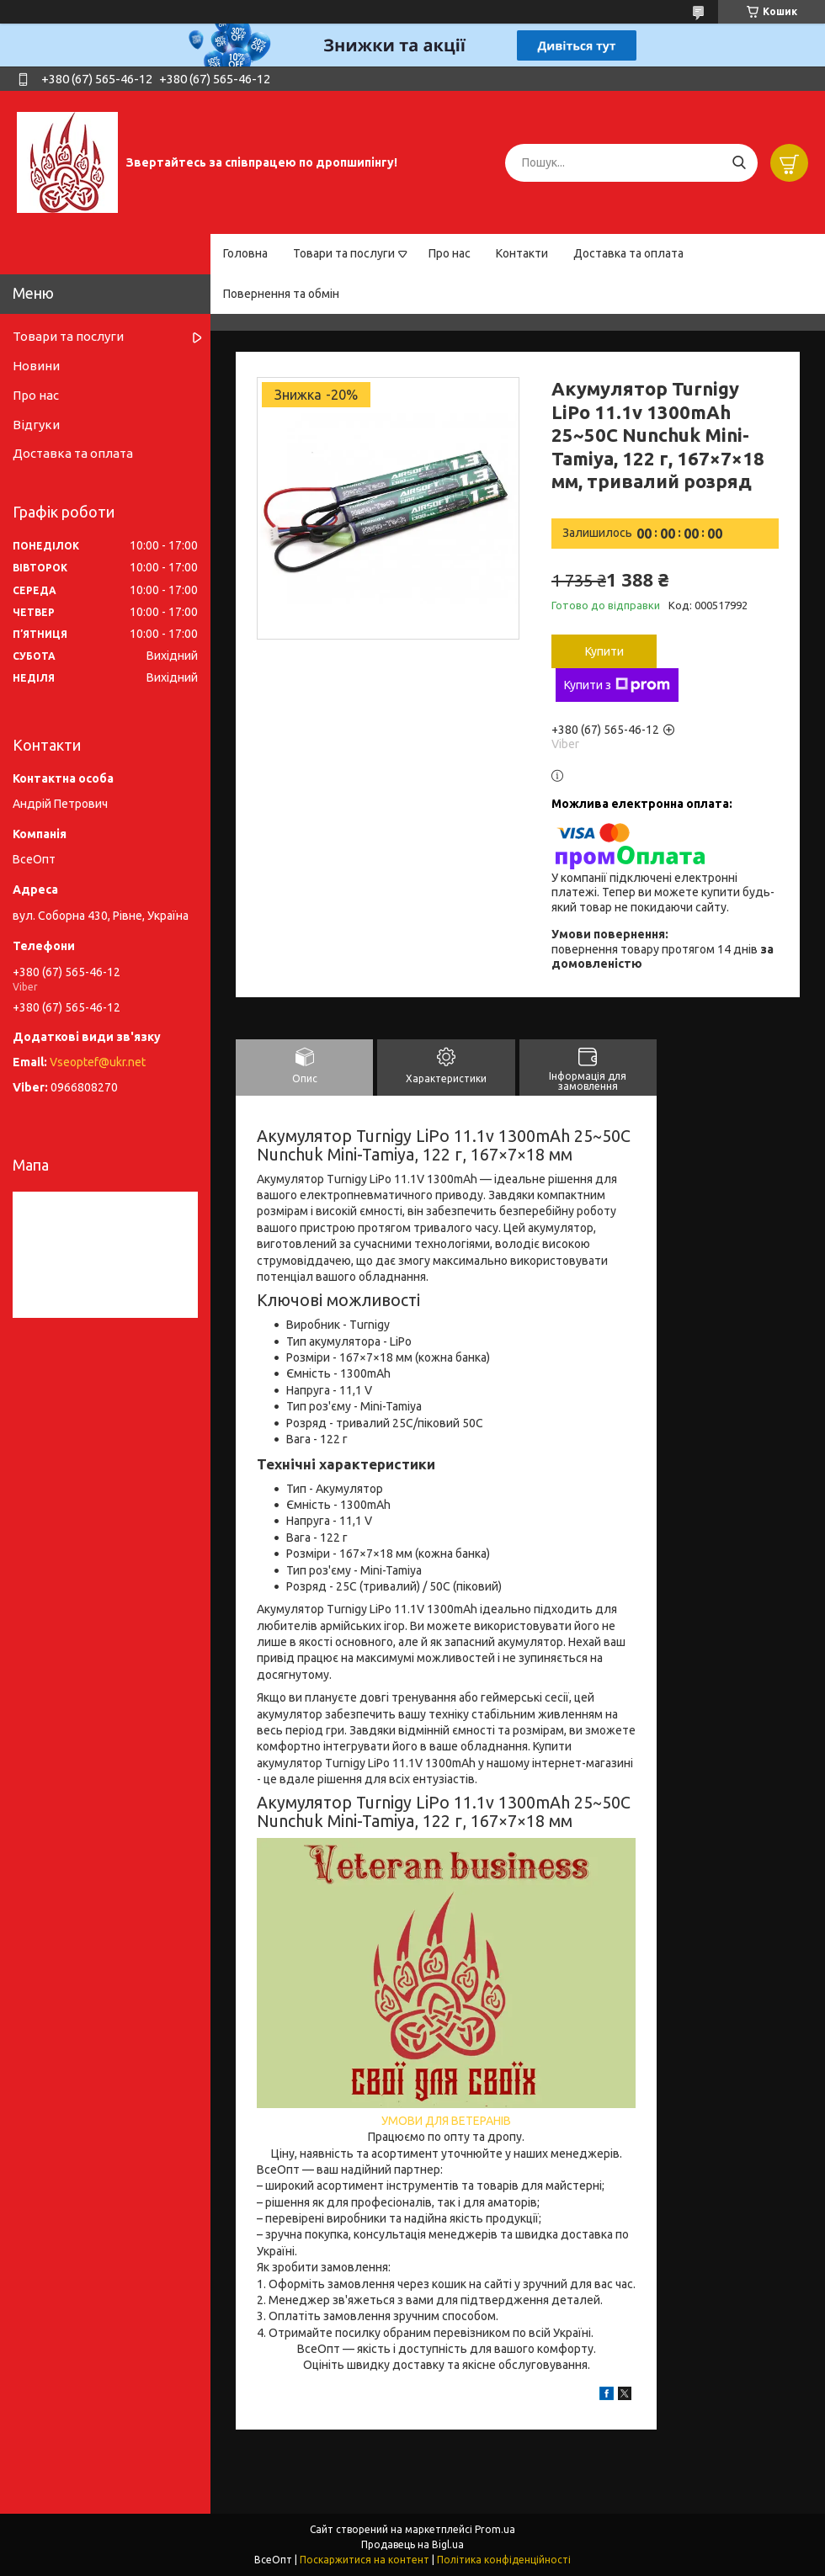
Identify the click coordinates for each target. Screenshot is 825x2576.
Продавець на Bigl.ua (412, 2544)
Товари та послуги (344, 253)
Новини (36, 366)
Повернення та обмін (281, 293)
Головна (245, 253)
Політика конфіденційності (504, 2559)
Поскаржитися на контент (364, 2559)
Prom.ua (495, 2529)
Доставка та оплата (628, 253)
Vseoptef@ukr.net (98, 1062)
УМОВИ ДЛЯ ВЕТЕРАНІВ (446, 2120)
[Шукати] (739, 163)
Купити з (617, 685)
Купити (604, 651)
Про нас (449, 253)
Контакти (522, 253)
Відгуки (36, 424)
